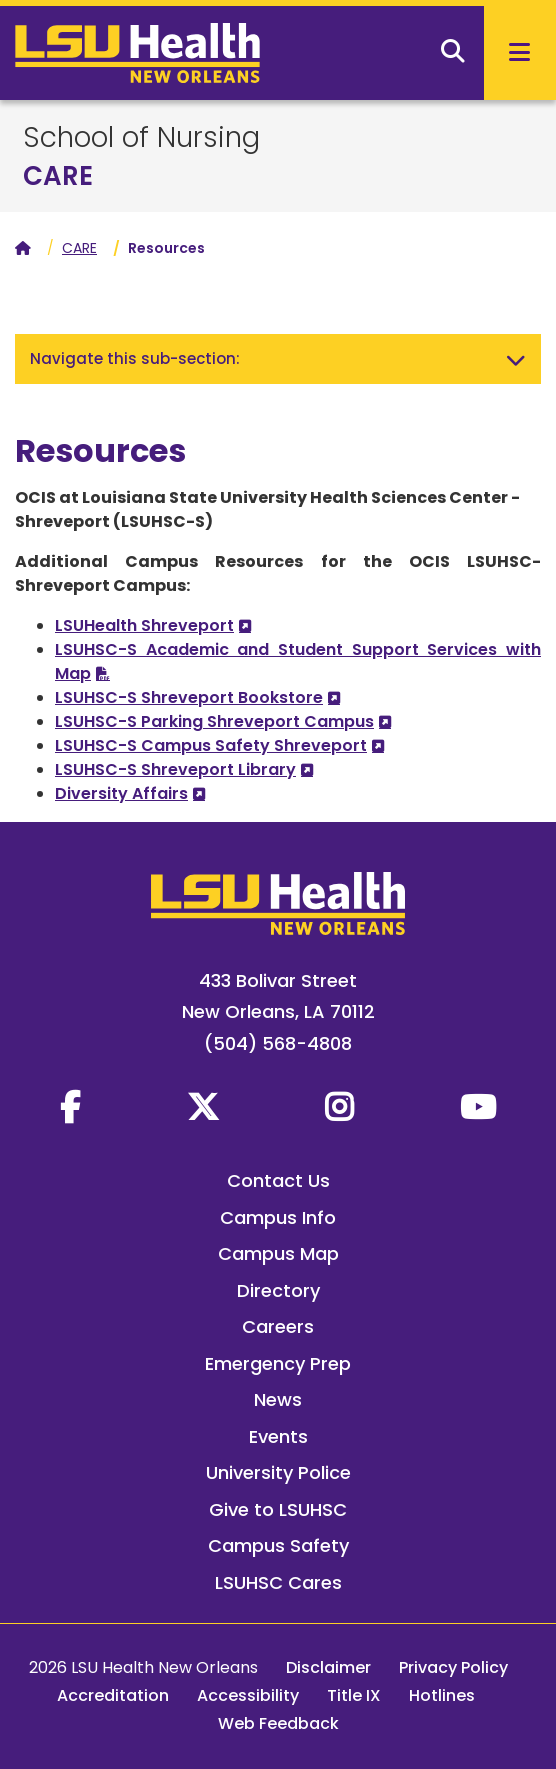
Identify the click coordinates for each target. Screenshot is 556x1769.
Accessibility (248, 1695)
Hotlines (442, 1695)
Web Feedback (278, 1723)
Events (278, 1436)
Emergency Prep (278, 1363)
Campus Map (278, 1253)
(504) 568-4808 (278, 1043)
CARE (58, 176)
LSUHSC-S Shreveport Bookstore (189, 697)
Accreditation (113, 1695)
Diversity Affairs (121, 793)
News (278, 1399)
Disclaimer (328, 1667)
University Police (278, 1472)
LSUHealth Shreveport (144, 625)
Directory (278, 1290)
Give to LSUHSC (278, 1509)
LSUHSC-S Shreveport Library (175, 769)
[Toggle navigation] (516, 359)
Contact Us (278, 1180)
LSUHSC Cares (278, 1582)
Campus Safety (278, 1545)
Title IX (354, 1695)
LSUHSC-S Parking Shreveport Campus (214, 721)
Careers (278, 1326)
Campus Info (278, 1217)
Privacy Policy (453, 1667)
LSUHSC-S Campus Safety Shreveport (211, 745)
